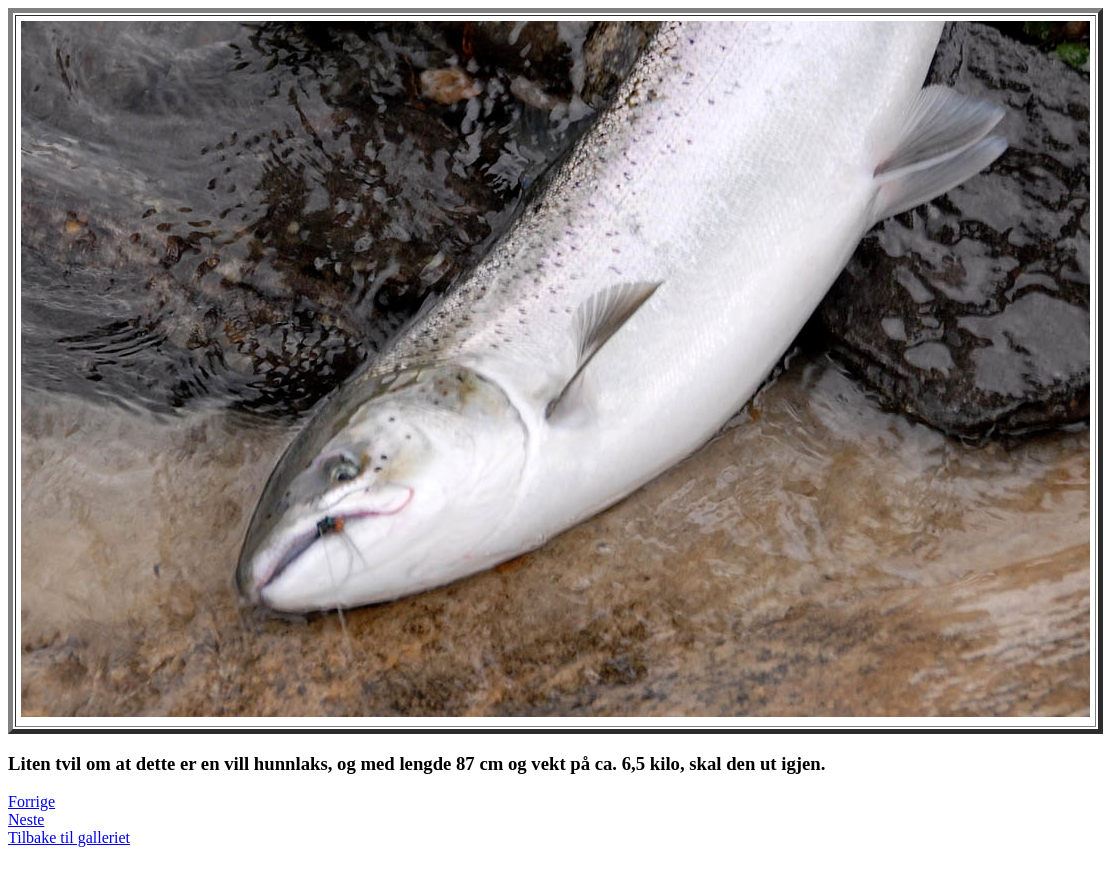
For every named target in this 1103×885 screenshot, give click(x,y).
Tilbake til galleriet (69, 837)
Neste (26, 819)
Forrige (31, 801)
